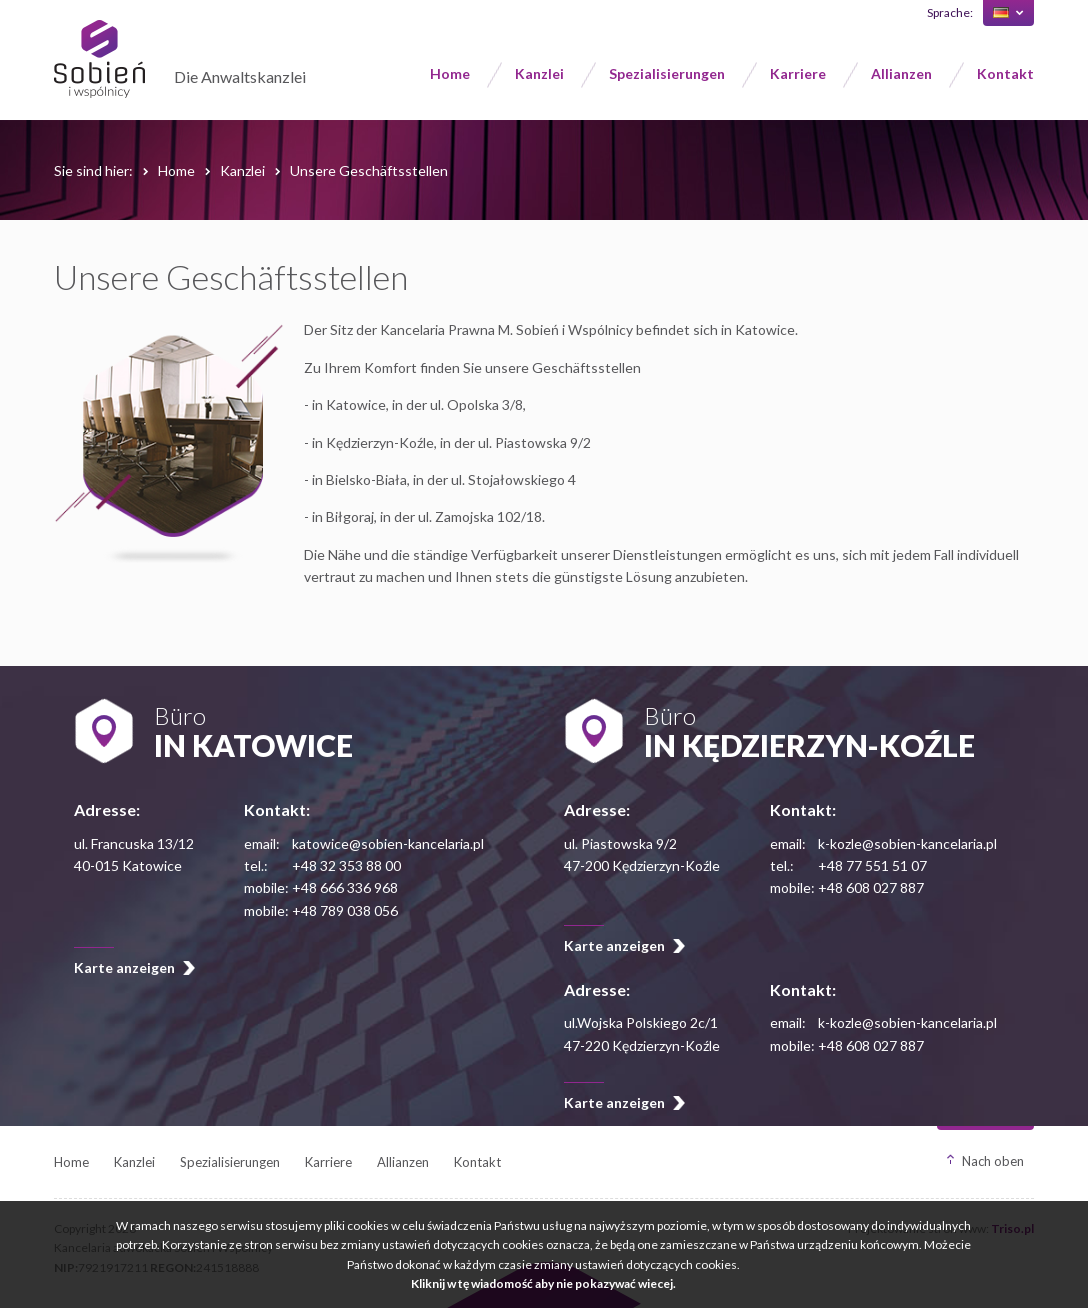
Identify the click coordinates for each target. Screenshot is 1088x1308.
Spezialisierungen (667, 73)
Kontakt (1005, 73)
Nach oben (993, 1161)
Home (450, 73)
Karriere (798, 73)
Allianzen (901, 73)
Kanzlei (539, 73)
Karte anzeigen (124, 967)
